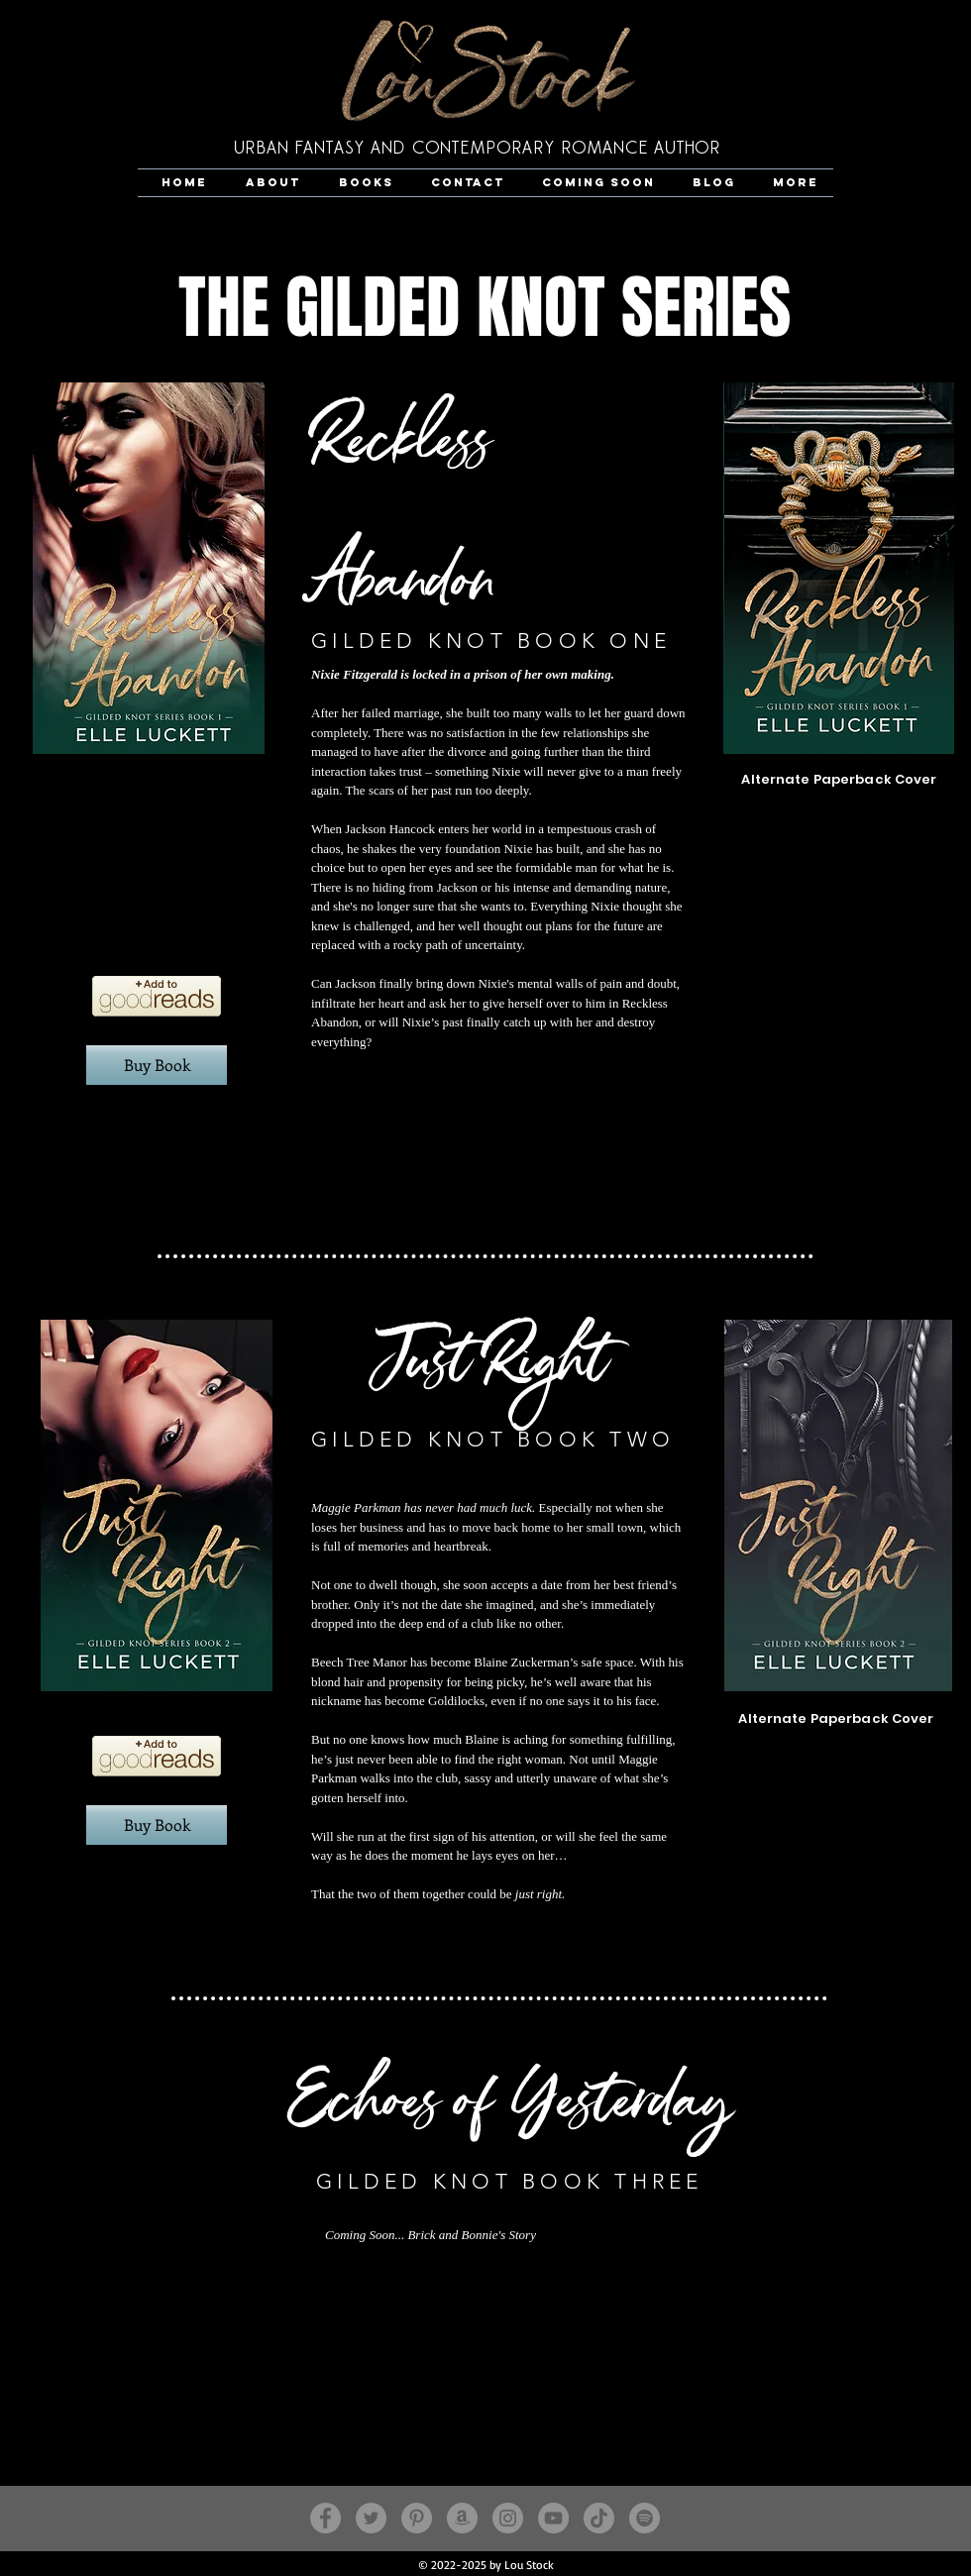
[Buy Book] (156, 1065)
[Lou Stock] (644, 2518)
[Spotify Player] (156, 1169)
